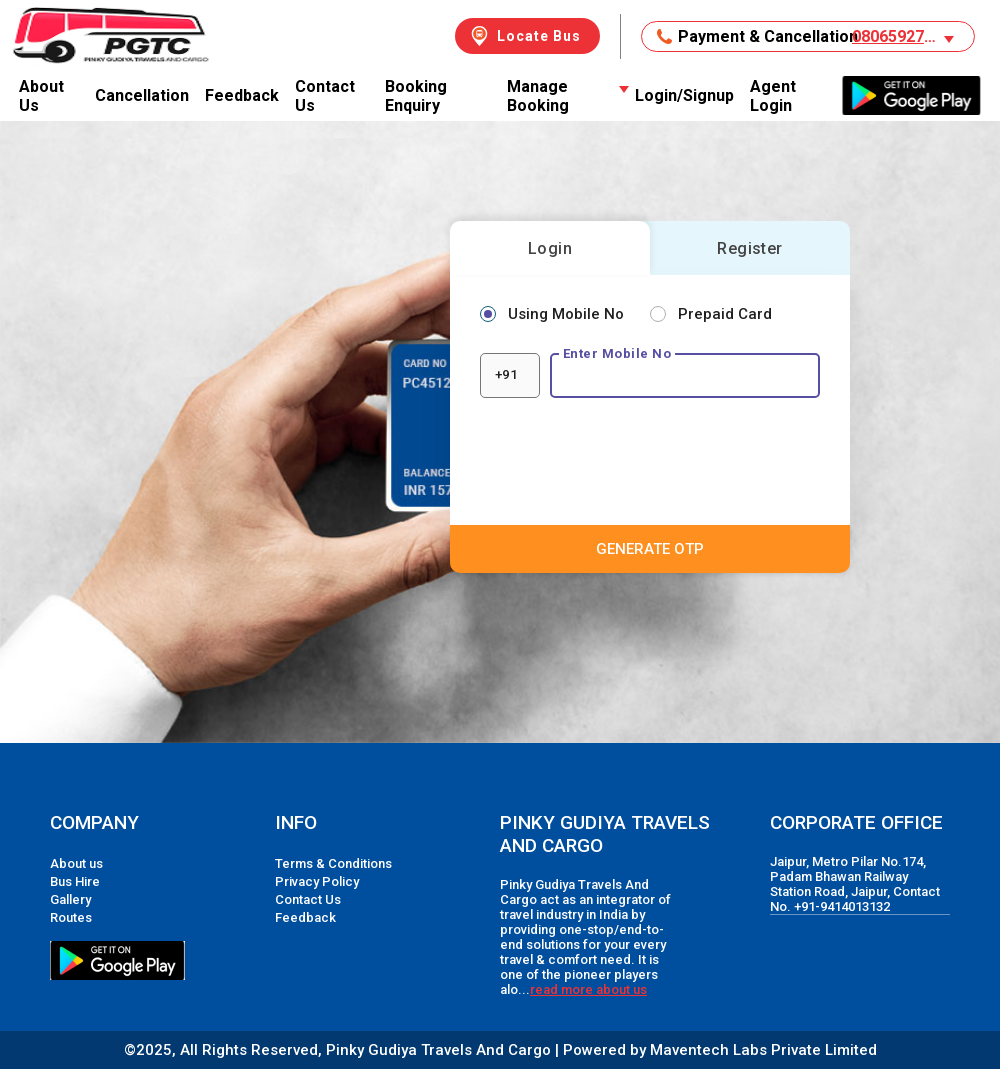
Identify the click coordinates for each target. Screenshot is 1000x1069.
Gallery (70, 899)
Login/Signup (684, 95)
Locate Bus (524, 36)
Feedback (242, 95)
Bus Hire (75, 881)
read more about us (588, 989)
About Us (41, 96)
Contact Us (325, 96)
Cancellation (142, 95)
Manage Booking (567, 96)
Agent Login (773, 96)
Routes (71, 917)
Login (550, 248)
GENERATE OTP (650, 549)
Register (750, 248)
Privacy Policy (317, 881)
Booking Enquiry (416, 96)
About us (76, 863)
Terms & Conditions (333, 863)
